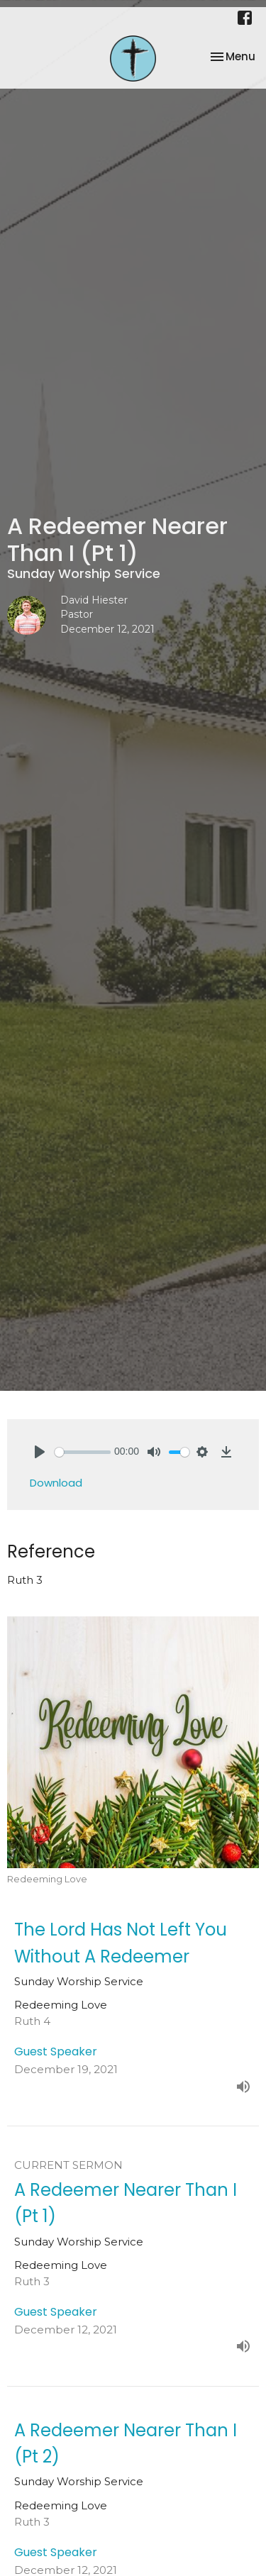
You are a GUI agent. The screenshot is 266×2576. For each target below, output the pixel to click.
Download (56, 1482)
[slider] (83, 1452)
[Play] (39, 1451)
